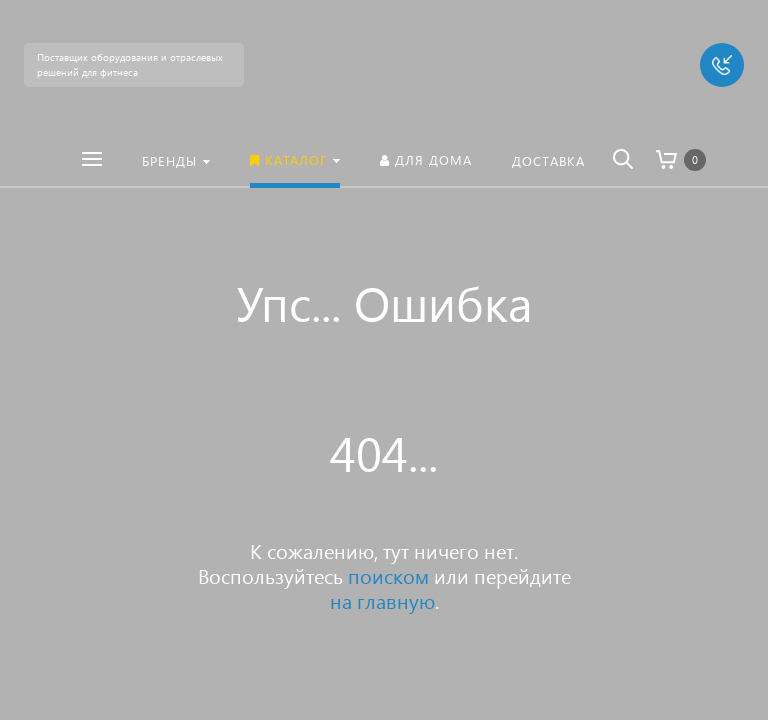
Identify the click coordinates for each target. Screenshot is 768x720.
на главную (382, 600)
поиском (388, 575)
